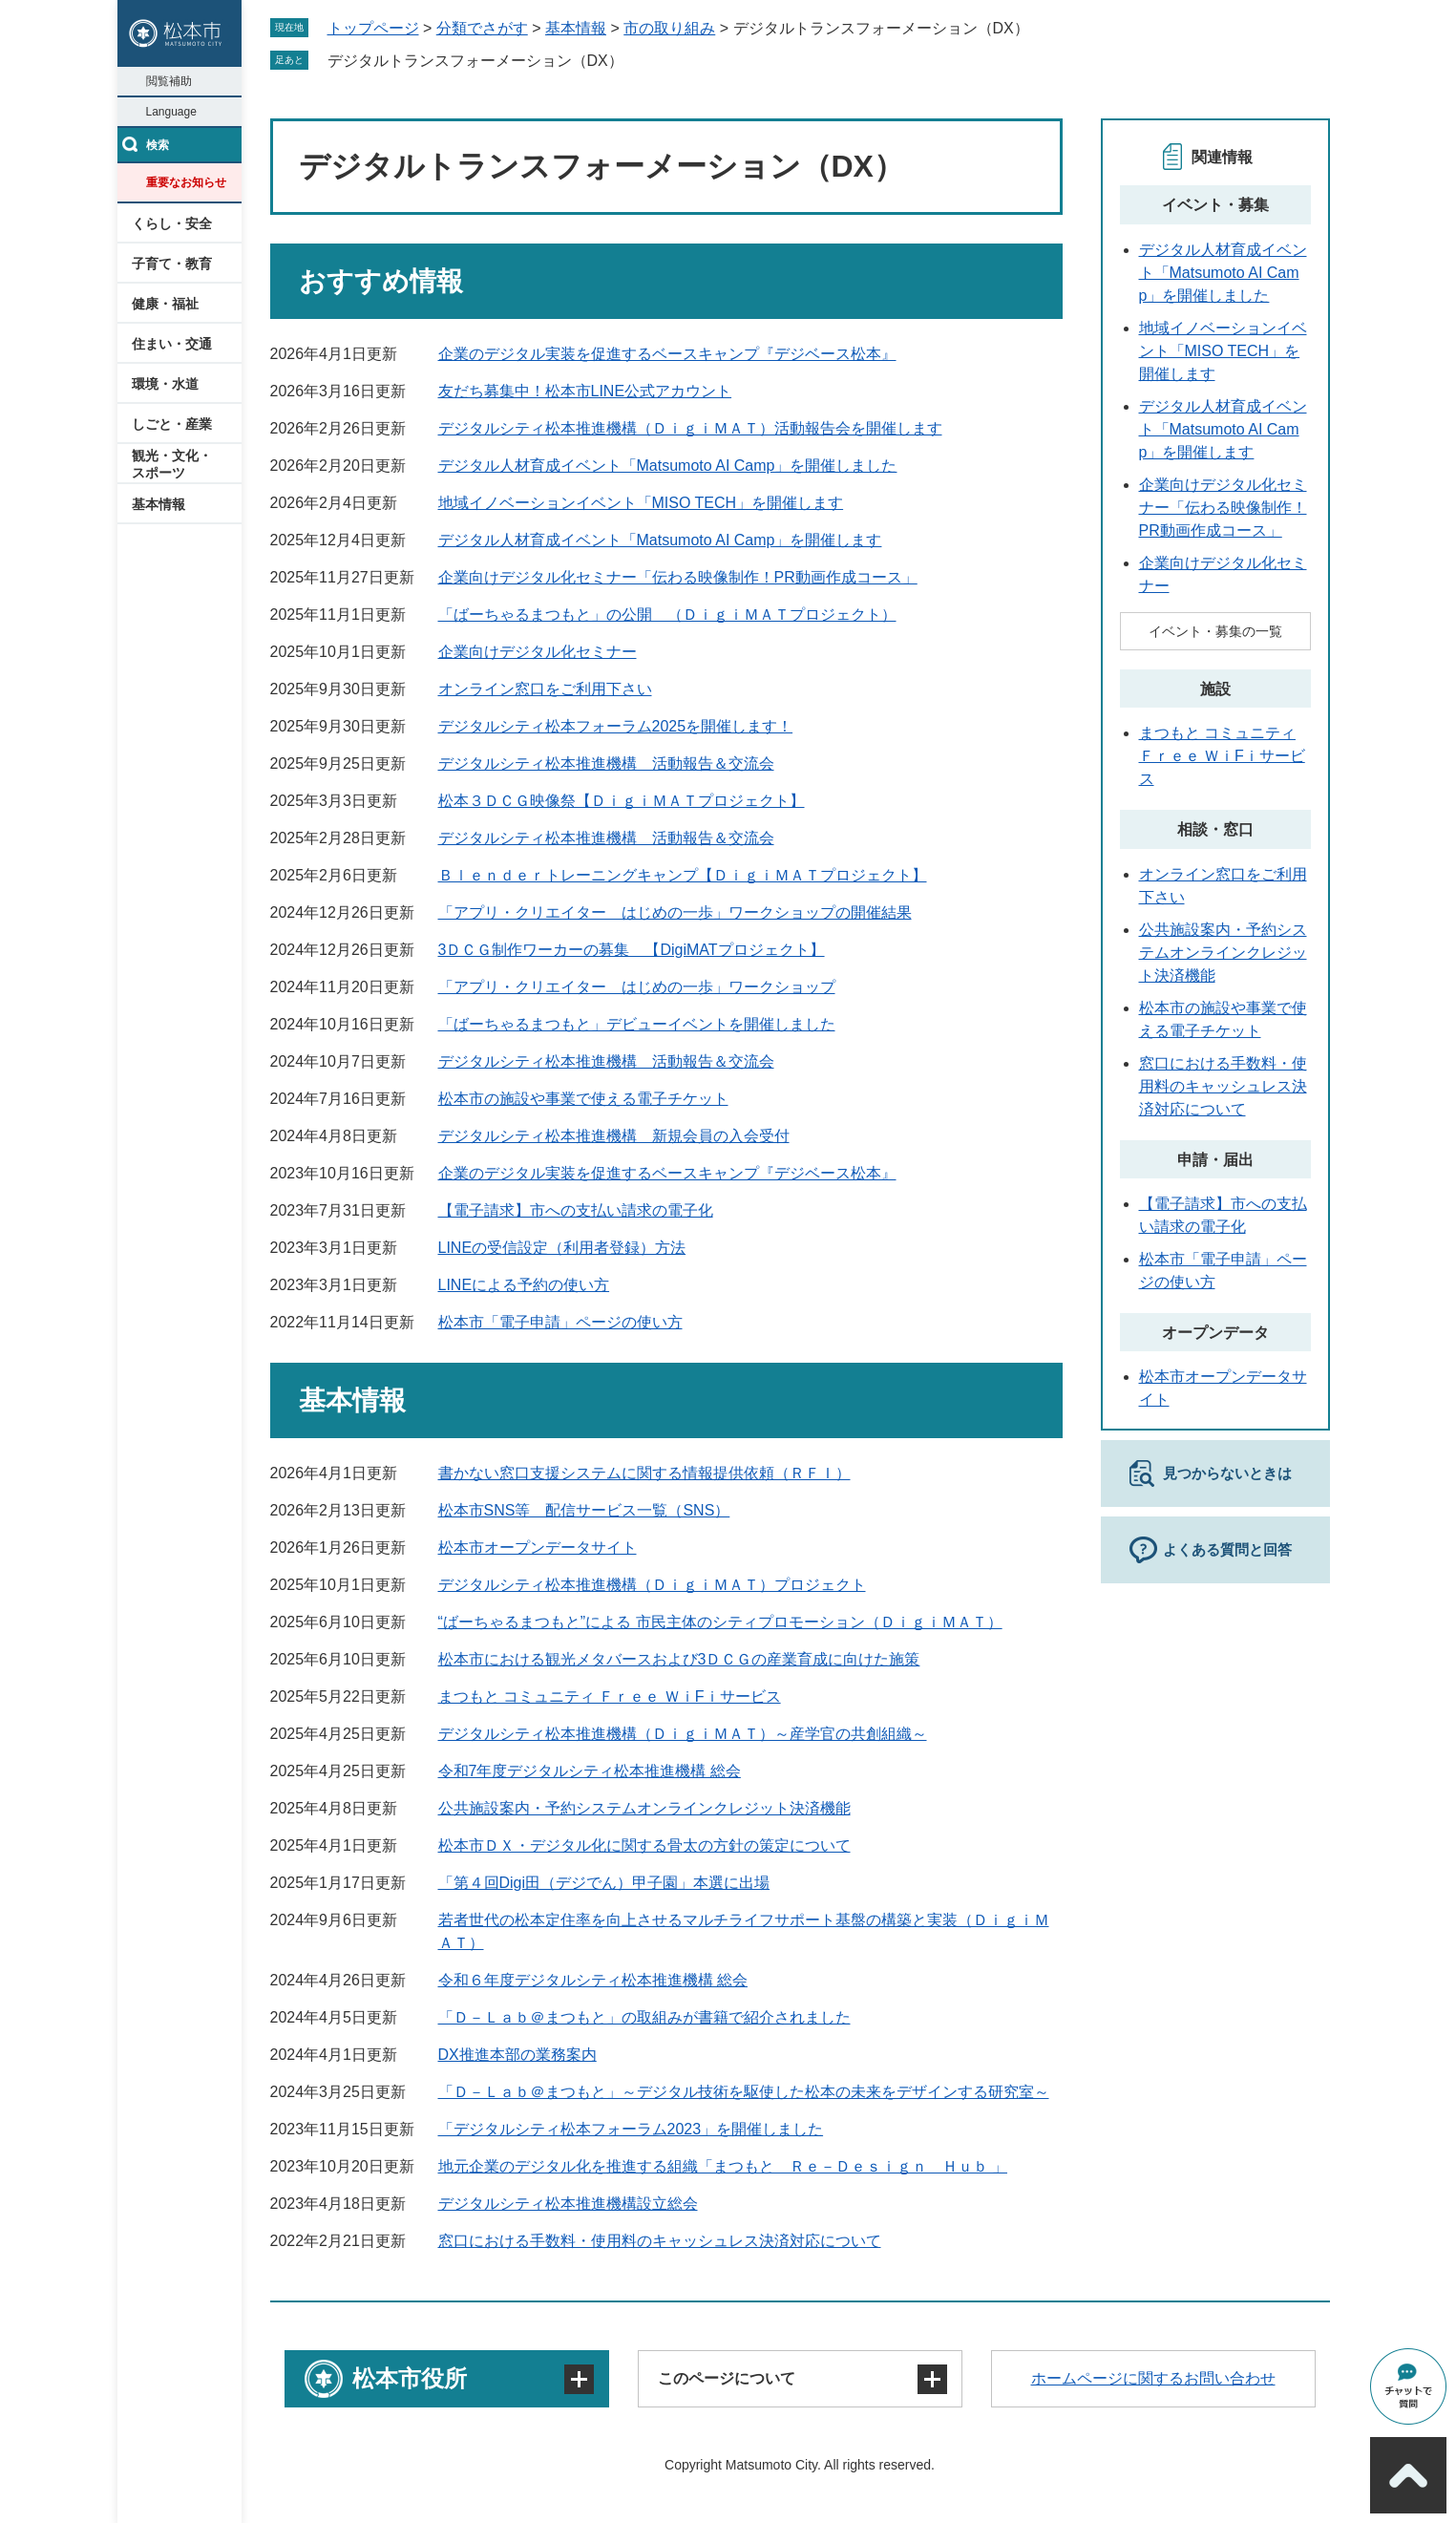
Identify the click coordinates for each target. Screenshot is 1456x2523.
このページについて (726, 2378)
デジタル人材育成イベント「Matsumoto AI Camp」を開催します (660, 540)
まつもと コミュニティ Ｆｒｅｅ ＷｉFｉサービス (609, 1696)
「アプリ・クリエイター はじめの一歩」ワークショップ (636, 987)
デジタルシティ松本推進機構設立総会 (568, 2203)
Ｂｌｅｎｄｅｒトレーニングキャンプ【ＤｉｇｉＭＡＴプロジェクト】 (682, 875)
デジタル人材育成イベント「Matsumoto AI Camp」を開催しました (667, 465)
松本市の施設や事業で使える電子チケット (583, 1099)
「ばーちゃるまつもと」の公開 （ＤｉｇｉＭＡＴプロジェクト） (667, 614)
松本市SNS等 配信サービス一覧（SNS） (584, 1510)
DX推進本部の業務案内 (517, 2054)
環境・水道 (165, 384)
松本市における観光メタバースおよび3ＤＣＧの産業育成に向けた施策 (679, 1659)
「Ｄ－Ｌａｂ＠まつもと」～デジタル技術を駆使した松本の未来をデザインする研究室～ (743, 2092)
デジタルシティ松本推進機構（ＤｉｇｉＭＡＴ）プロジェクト (652, 1585)
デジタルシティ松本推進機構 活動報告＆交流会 (606, 763)
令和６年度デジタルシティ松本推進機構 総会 (593, 1980)
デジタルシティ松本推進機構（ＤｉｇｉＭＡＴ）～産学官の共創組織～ (682, 1734)
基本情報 (158, 504)
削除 (636, 60)
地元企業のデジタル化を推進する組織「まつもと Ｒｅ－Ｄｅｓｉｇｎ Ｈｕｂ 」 (722, 2166)
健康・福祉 (165, 303)
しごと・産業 (172, 424)
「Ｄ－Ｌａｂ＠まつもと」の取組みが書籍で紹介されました (644, 2017)
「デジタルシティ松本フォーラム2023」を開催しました (631, 2129)
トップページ (373, 28)
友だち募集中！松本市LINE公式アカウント (585, 391)
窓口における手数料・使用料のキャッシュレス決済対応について (659, 2241)
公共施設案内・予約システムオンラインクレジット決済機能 (644, 1808)
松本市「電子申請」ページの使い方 (560, 1322)
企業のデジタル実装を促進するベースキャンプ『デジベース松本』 (667, 354)
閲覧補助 (169, 81)
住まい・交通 (172, 343)
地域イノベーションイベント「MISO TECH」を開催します (641, 503)
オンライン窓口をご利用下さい (545, 689)
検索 (157, 145)
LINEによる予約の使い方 (524, 1285)
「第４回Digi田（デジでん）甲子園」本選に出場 (604, 1883)
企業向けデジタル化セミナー (537, 652)
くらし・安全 (172, 223)
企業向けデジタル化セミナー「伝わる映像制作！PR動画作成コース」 (678, 577)
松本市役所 (409, 2378)
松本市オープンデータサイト (537, 1547)
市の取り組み (669, 28)
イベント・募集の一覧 (1215, 631)
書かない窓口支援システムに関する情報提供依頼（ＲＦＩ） (644, 1473)
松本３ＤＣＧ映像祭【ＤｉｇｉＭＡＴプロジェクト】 (621, 801)
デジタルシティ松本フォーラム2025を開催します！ (615, 726)
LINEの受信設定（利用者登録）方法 (562, 1248)
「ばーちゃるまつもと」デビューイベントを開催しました (636, 1024)
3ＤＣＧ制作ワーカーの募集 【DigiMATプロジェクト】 (631, 950)
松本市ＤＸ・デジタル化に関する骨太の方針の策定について (644, 1845)
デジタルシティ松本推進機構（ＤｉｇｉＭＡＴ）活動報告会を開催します (690, 428)
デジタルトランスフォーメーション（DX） (475, 61)
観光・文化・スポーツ (172, 464)
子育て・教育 (172, 263)
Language (171, 111)
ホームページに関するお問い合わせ (1153, 2378)
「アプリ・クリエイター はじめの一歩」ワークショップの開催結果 (675, 912)
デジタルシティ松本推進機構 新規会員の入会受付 (614, 1136)
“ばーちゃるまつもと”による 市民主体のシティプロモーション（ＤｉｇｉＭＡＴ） (720, 1622)
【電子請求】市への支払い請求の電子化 (575, 1210)
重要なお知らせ (186, 182)
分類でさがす (482, 28)
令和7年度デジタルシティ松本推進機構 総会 (589, 1771)
